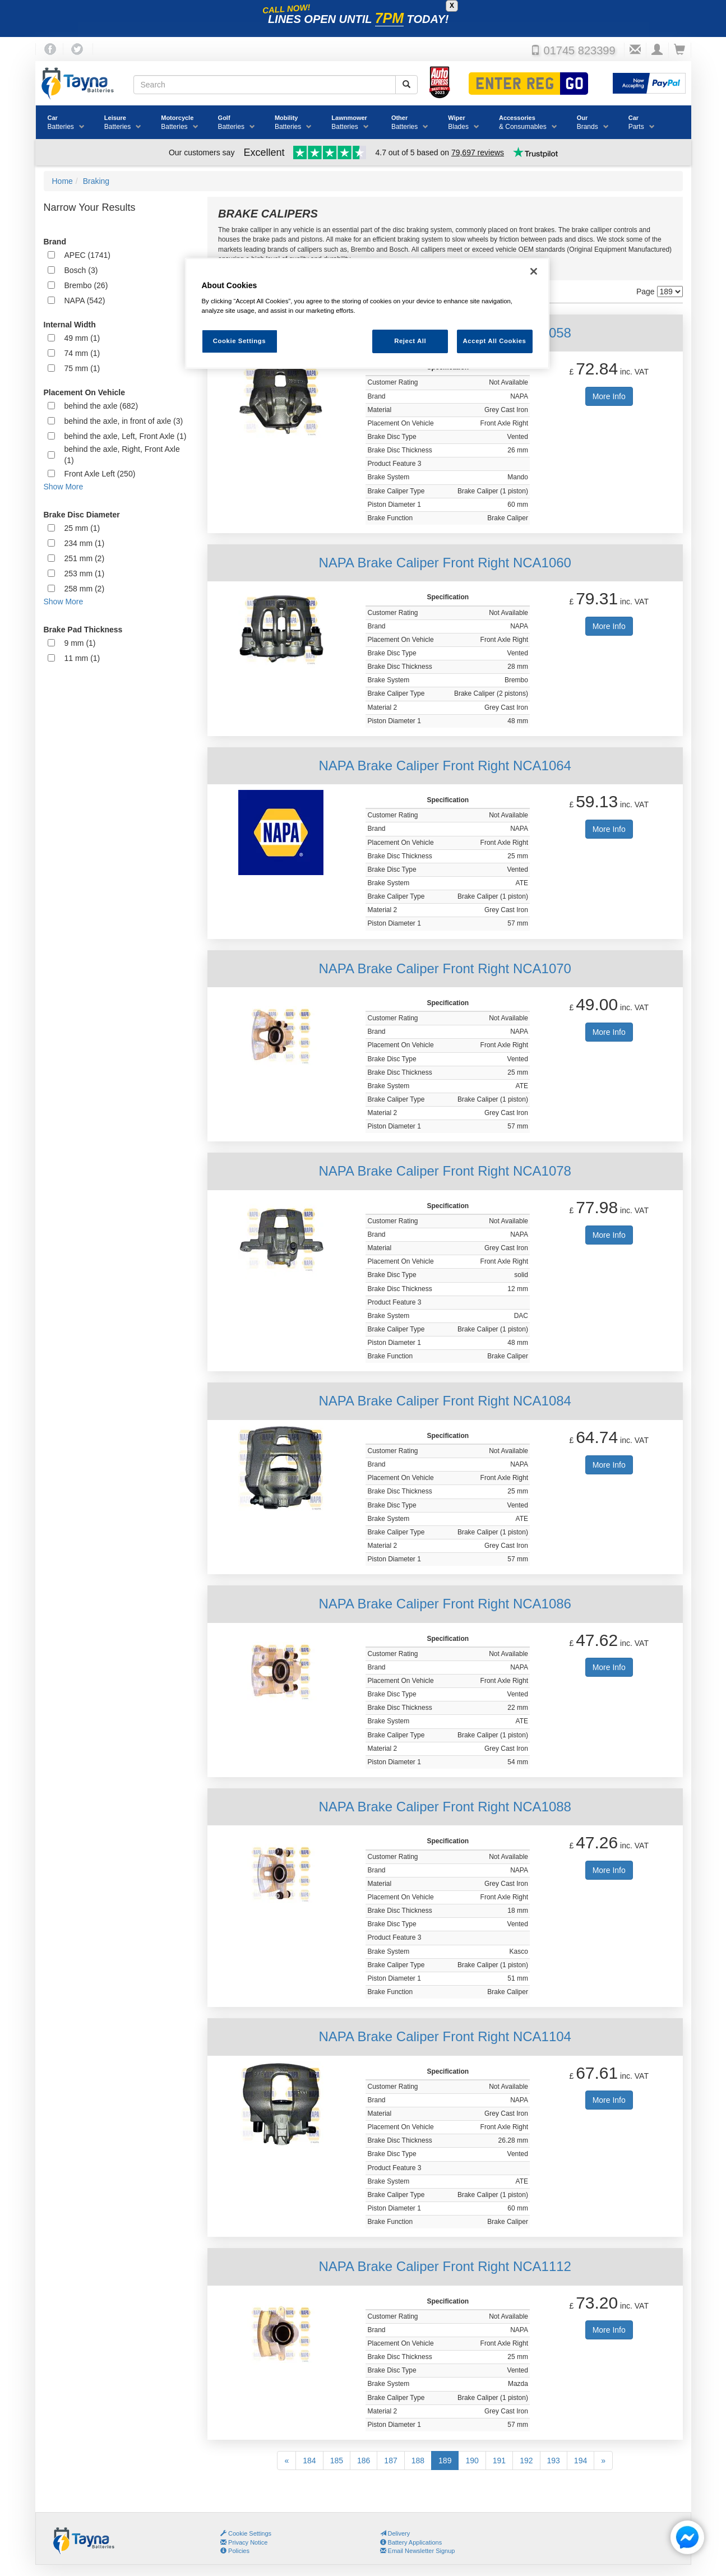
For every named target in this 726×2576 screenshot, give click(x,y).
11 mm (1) (82, 658)
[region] (367, 313)
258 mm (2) (84, 588)
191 (499, 2460)
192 (526, 2460)
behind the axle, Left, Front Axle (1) (125, 436)
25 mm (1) (82, 528)
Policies (234, 2550)
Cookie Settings (249, 2533)
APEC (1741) (87, 255)
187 (390, 2460)
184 (309, 2460)
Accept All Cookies (494, 340)
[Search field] (264, 84)
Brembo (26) (86, 285)
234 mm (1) (84, 543)
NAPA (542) (84, 300)
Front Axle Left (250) (100, 473)
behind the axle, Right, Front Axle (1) (122, 455)
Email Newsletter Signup (417, 2550)
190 (471, 2460)
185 (336, 2460)
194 (580, 2460)
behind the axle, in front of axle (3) (123, 421)
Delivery (395, 2533)
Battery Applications (411, 2542)
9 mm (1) (80, 643)
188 (417, 2460)
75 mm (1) (82, 368)
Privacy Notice (243, 2542)
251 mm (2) (84, 558)
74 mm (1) (82, 353)
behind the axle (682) (101, 405)
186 (363, 2460)
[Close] (533, 271)
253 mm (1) (84, 573)
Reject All (410, 340)
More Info (609, 396)
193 (553, 2460)
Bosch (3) (81, 270)
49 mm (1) (82, 338)
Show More (64, 486)
